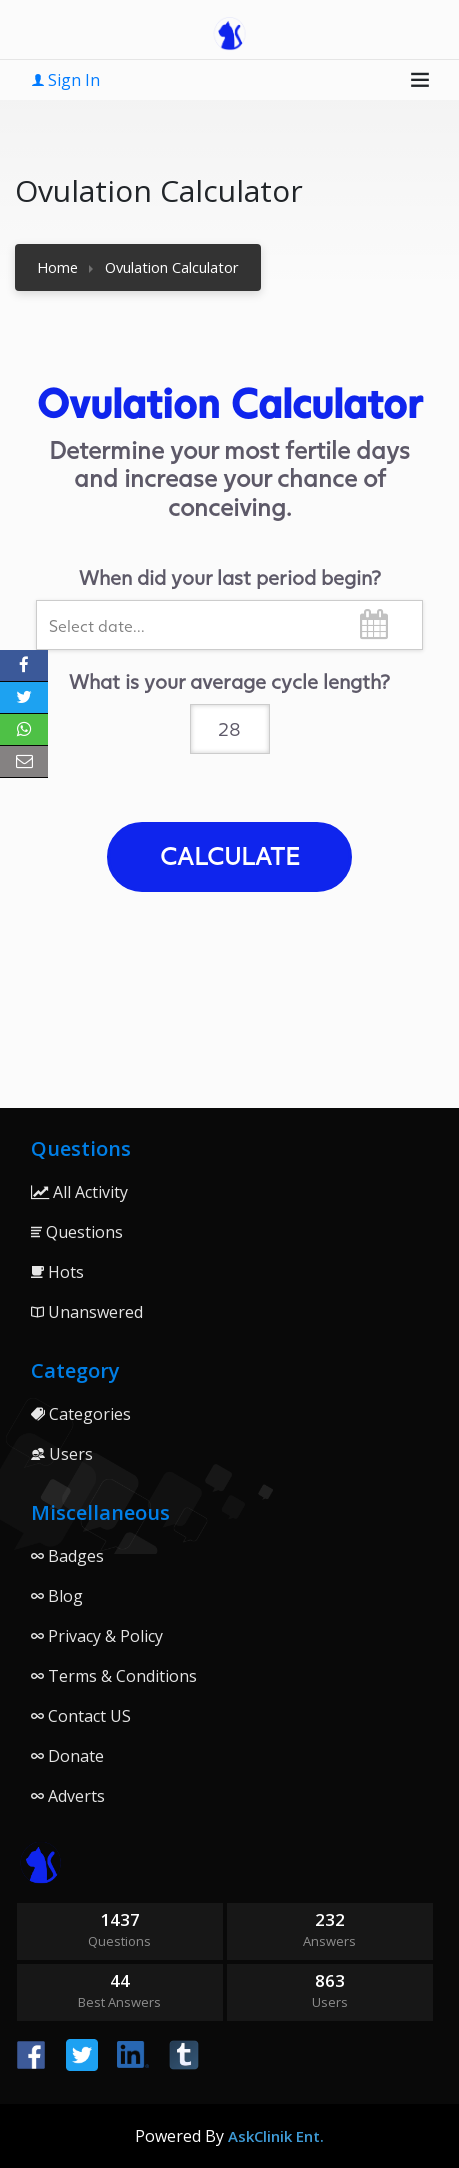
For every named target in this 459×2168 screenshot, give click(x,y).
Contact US (81, 1716)
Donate (67, 1756)
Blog (57, 1596)
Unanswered (87, 1312)
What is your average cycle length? (229, 681)
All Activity (79, 1192)
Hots (57, 1272)
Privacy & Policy (97, 1636)
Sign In (66, 80)
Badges (67, 1556)
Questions (77, 1232)
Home (57, 267)
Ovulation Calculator (172, 267)
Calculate (230, 855)
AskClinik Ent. (276, 2136)
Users (62, 1454)
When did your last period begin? (230, 577)
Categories (81, 1414)
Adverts (68, 1796)
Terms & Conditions (114, 1676)
